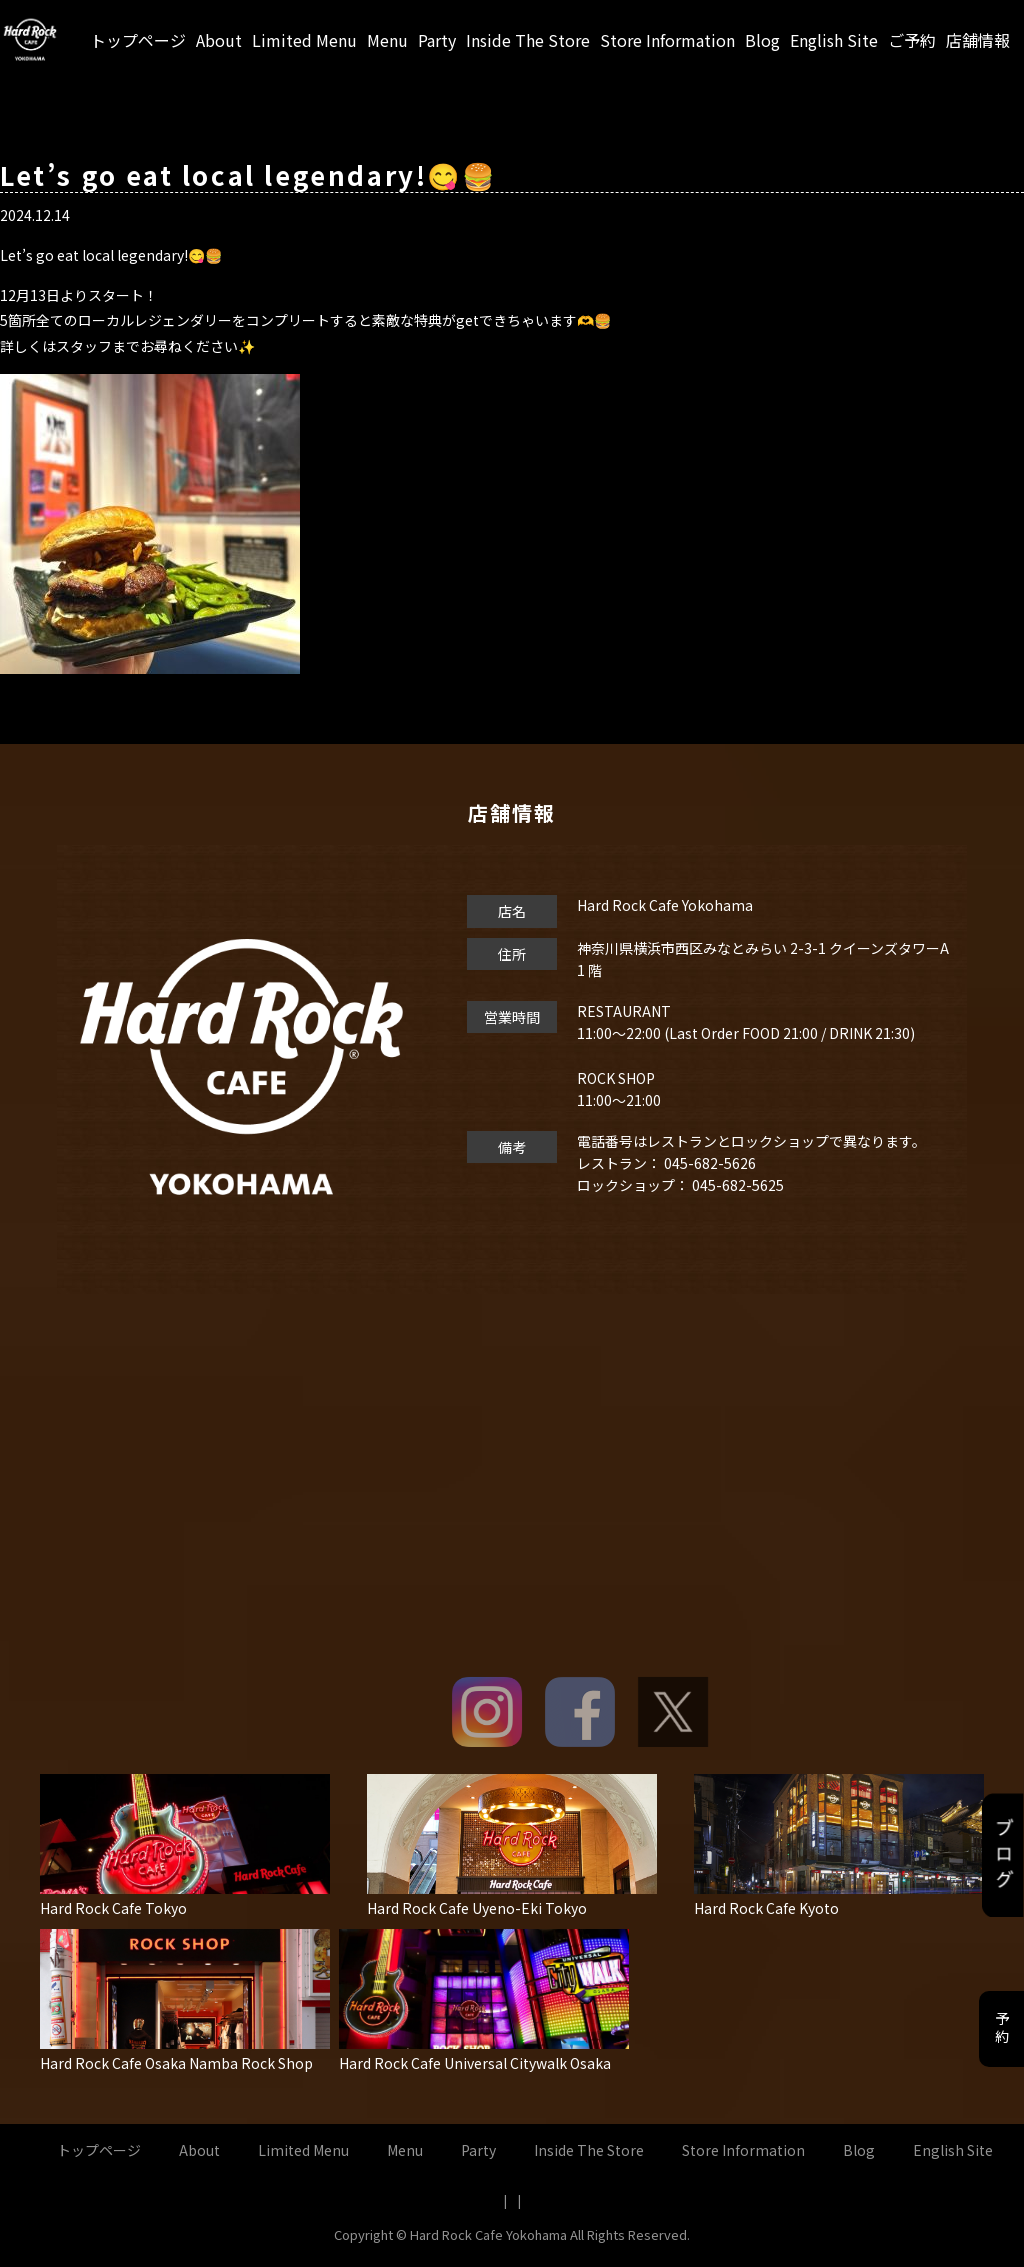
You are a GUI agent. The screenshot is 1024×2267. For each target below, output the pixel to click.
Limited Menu (304, 40)
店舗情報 (978, 40)
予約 (1002, 2029)
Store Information (667, 40)
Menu (387, 40)
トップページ (138, 40)
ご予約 (912, 40)
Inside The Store (528, 40)
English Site (834, 40)
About (219, 40)
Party (437, 40)
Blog (762, 40)
